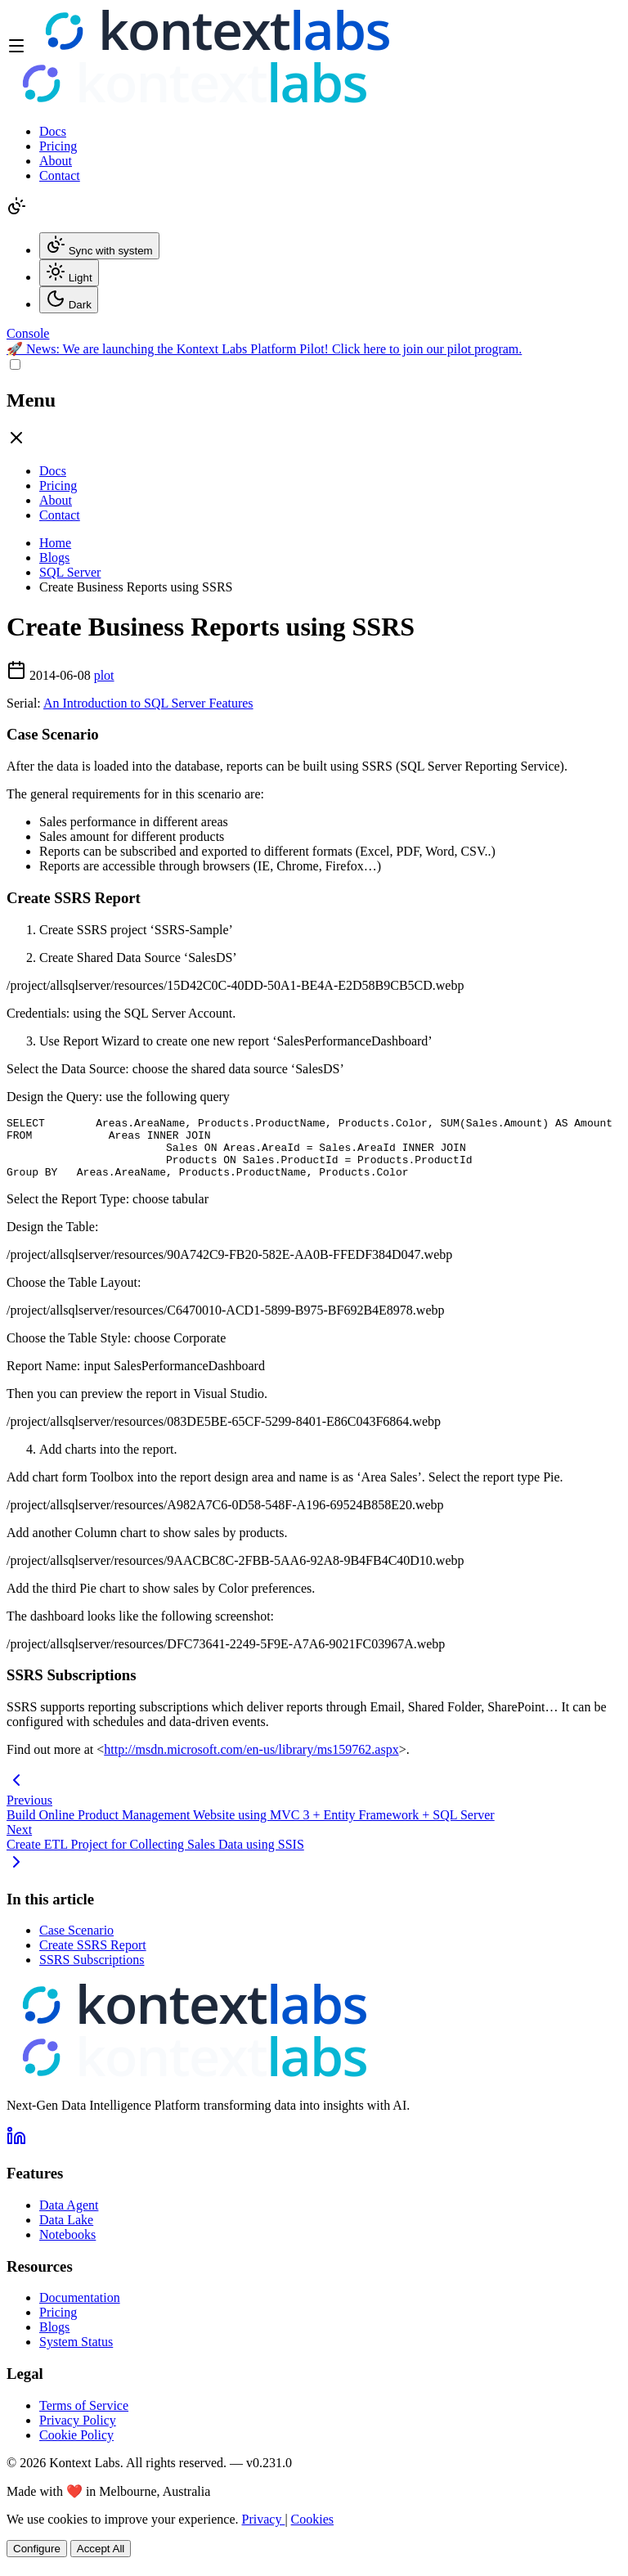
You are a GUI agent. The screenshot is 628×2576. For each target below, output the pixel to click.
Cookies (312, 2531)
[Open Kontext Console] (28, 333)
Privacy (263, 2531)
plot (104, 675)
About (55, 161)
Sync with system (99, 246)
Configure (37, 2561)
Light (69, 273)
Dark (69, 300)
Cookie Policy (76, 2447)
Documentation (79, 2310)
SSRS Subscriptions (91, 1972)
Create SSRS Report (92, 1957)
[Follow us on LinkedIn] (16, 2153)
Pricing (58, 146)
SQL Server (70, 572)
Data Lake (66, 2232)
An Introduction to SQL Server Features (148, 703)
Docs (52, 131)
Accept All (101, 2561)
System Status (76, 2354)
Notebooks (67, 2247)
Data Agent (68, 2217)
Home (55, 543)
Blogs (54, 557)
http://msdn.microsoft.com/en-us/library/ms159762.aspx (251, 1762)
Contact (59, 175)
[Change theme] (16, 211)
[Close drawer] (16, 443)
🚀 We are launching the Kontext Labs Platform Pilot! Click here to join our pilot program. (264, 349)
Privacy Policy (77, 2432)
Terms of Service (83, 2418)
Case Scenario (76, 1942)
